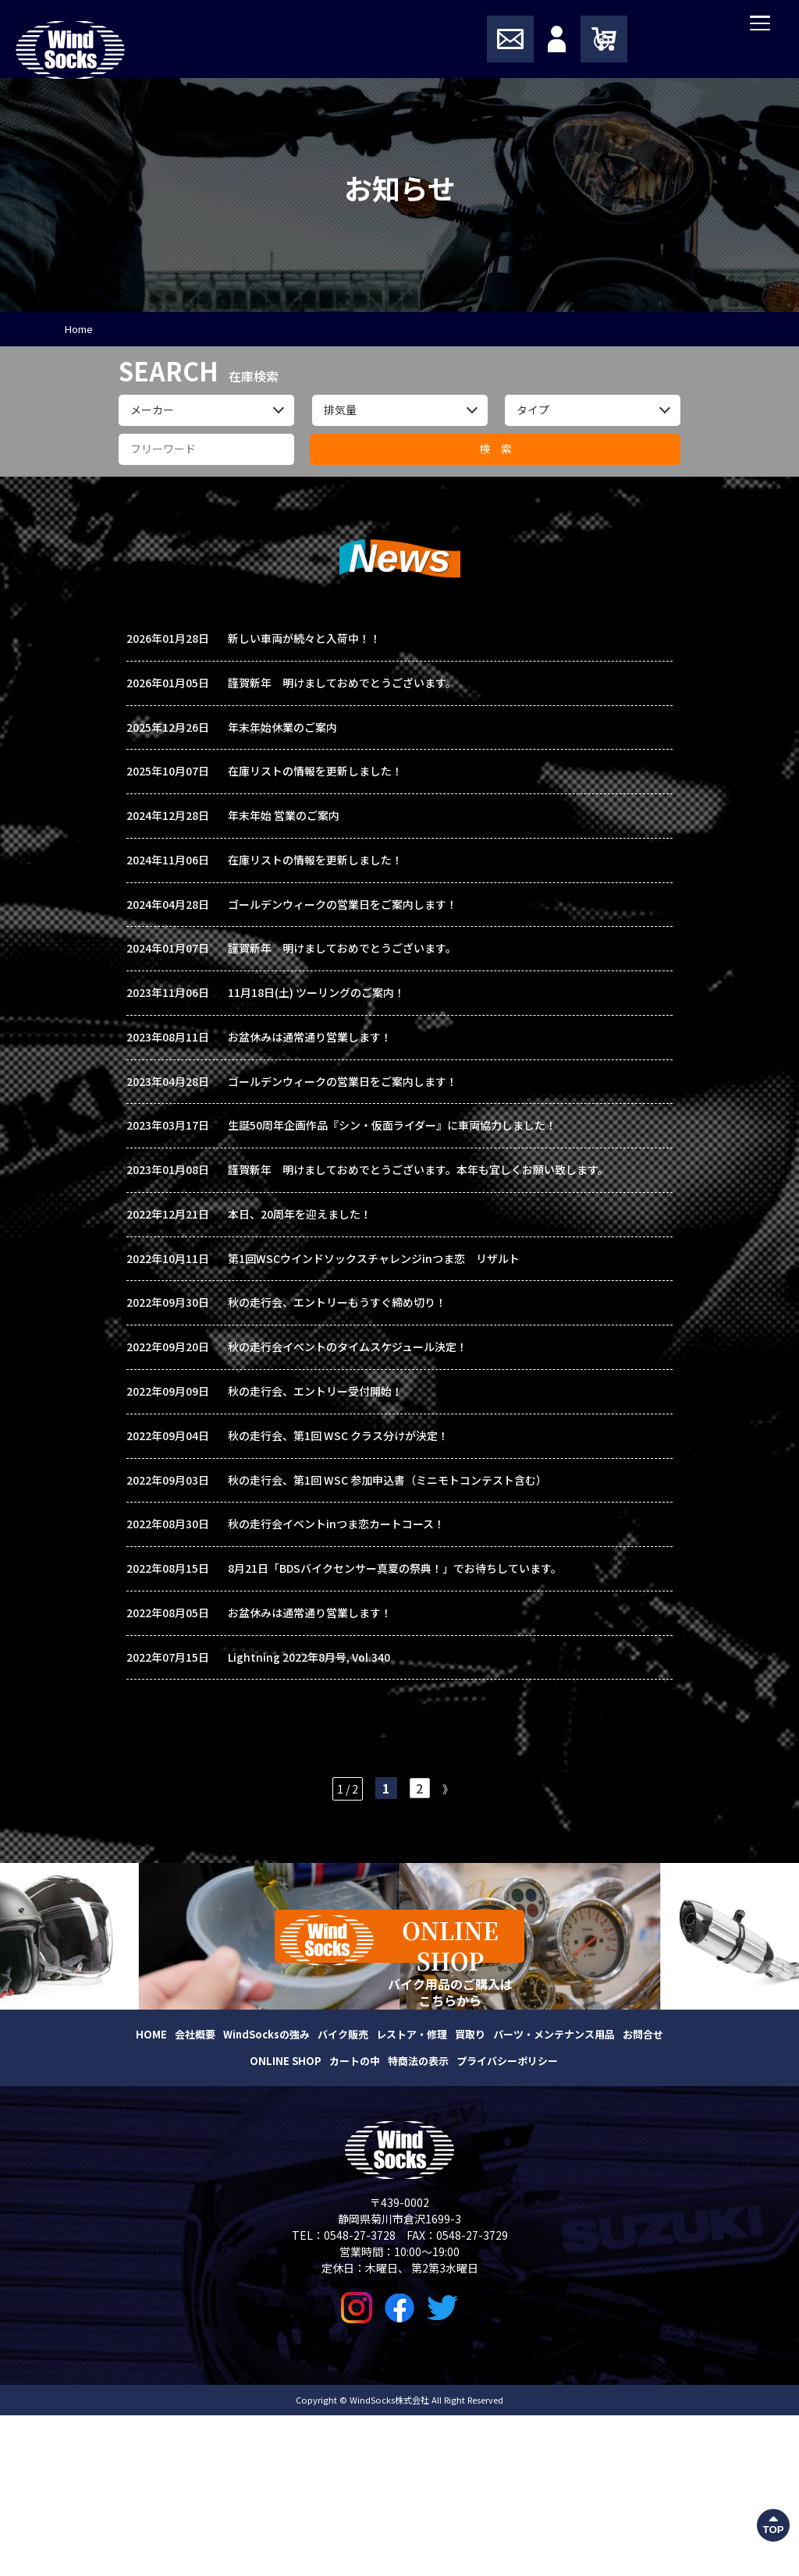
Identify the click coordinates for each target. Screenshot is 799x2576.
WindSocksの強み (266, 2194)
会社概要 (195, 2194)
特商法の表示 (418, 2221)
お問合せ (643, 2194)
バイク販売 (343, 2194)
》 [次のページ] (450, 1939)
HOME (151, 2194)
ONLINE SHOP (285, 2221)
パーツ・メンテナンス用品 (554, 2194)
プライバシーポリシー (507, 2221)
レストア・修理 (411, 2194)
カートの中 (354, 2221)
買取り (470, 2194)
